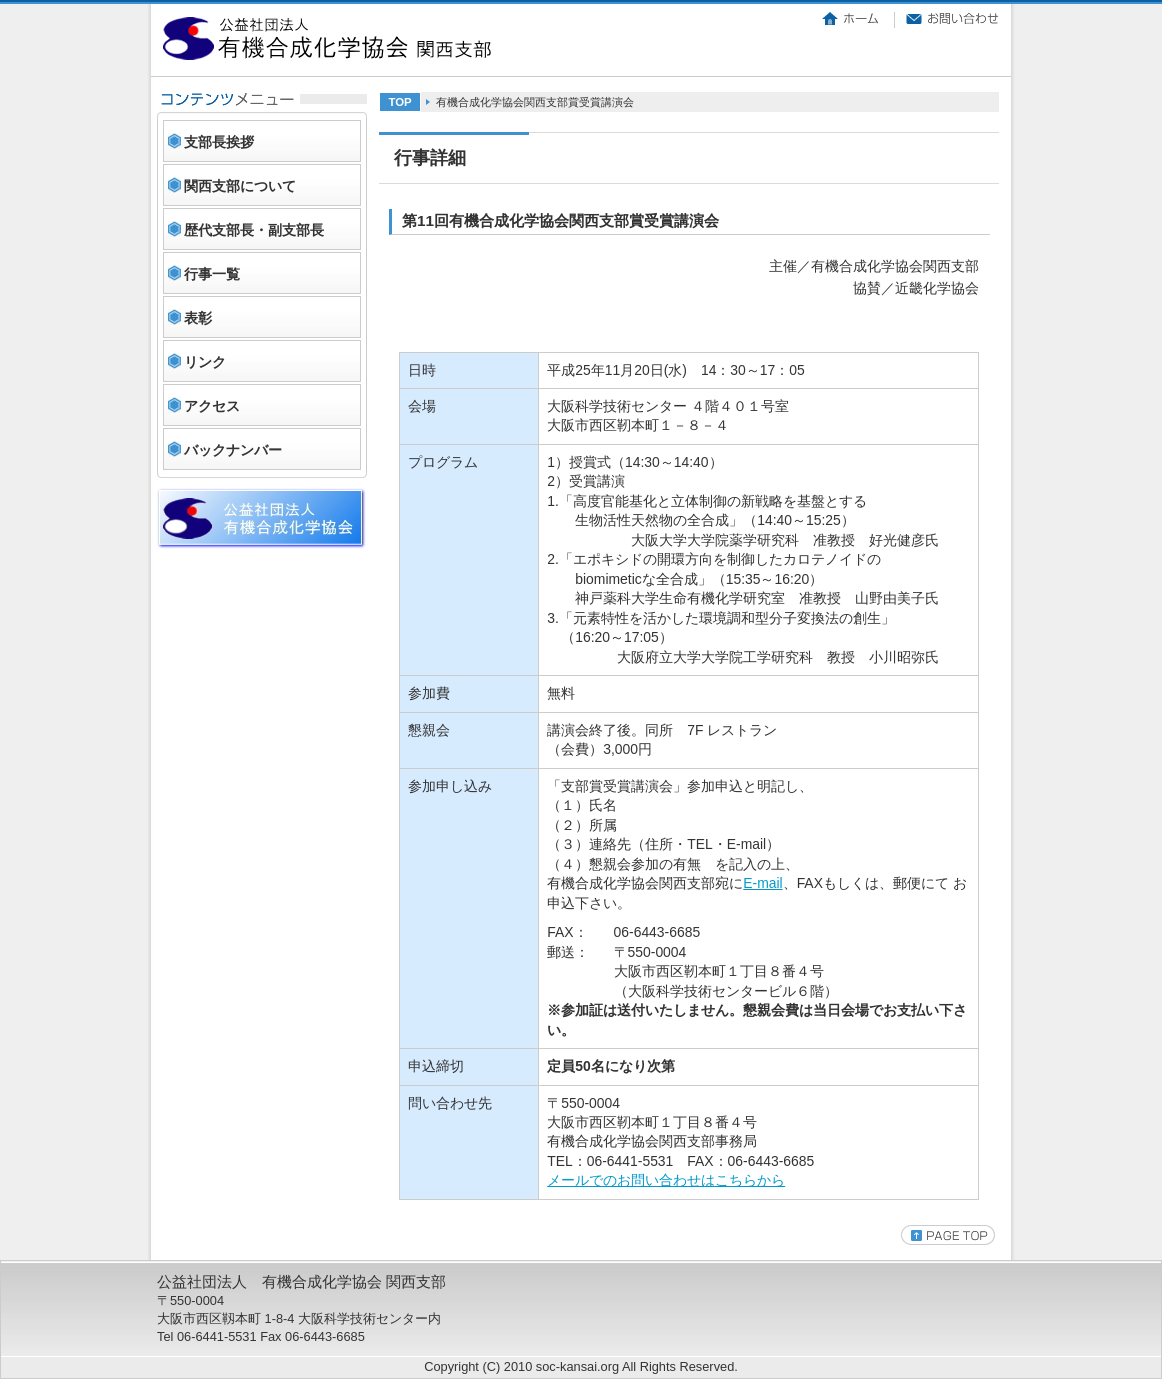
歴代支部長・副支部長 (254, 230)
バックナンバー (233, 450)
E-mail (762, 883)
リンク (205, 362)
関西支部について (240, 186)
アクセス (212, 406)
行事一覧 (212, 274)
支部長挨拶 (219, 142)
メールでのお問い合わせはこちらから (666, 1180)
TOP (399, 102)
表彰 (198, 318)
